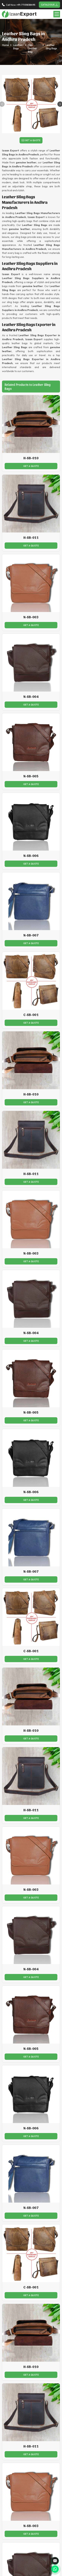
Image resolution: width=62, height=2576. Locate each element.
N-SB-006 (31, 856)
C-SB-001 (31, 1015)
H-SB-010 (31, 458)
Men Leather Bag (32, 48)
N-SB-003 (31, 617)
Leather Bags (17, 46)
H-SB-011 (31, 537)
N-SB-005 (31, 776)
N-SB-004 (31, 697)
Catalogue (49, 4)
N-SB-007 (31, 935)
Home (5, 45)
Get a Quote (31, 140)
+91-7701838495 (26, 4)
